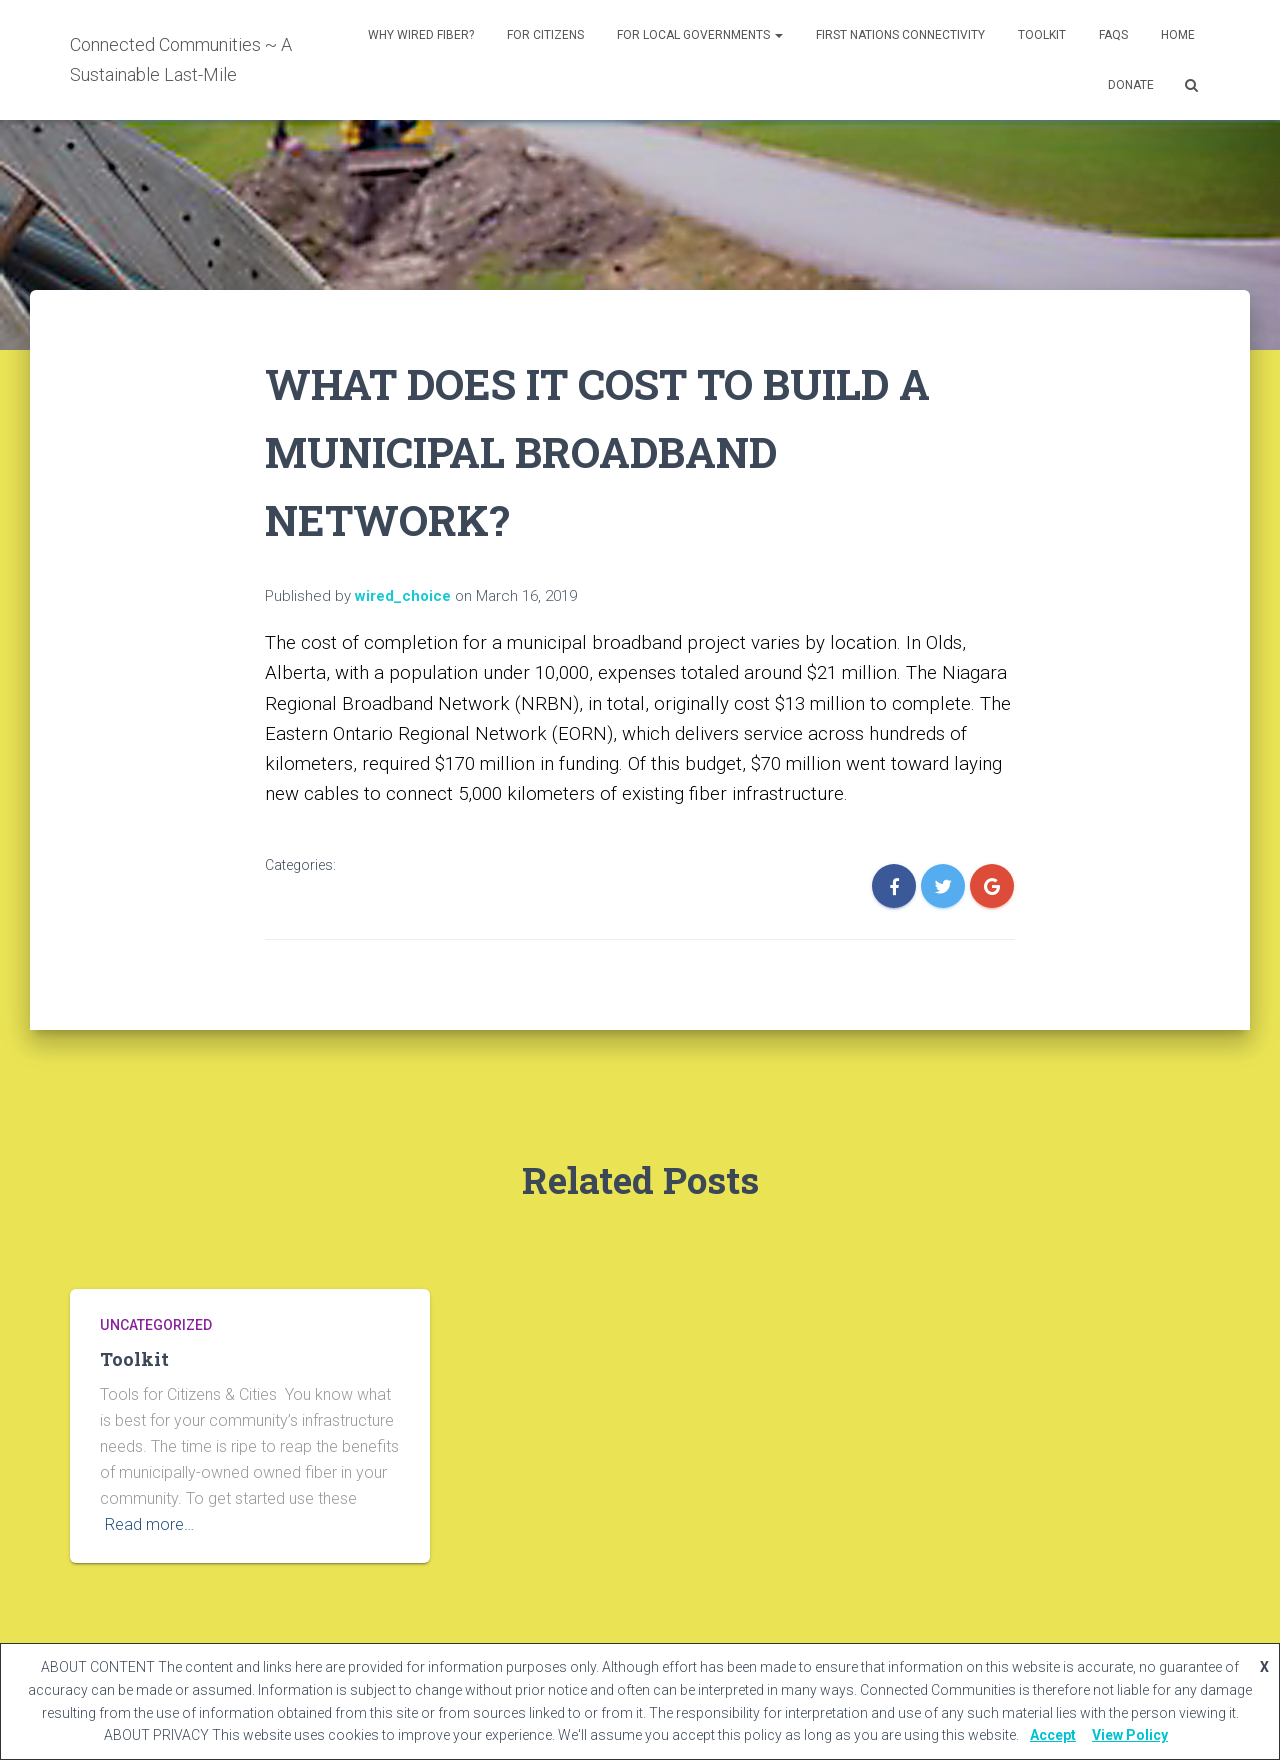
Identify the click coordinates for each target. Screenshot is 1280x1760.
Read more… (149, 1524)
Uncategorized (155, 1325)
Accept (1053, 1735)
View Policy (1130, 1735)
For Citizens (545, 35)
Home (1178, 35)
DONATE (1131, 85)
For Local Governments (700, 35)
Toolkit (1042, 35)
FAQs (1113, 35)
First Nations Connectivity (900, 35)
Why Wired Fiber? (421, 35)
